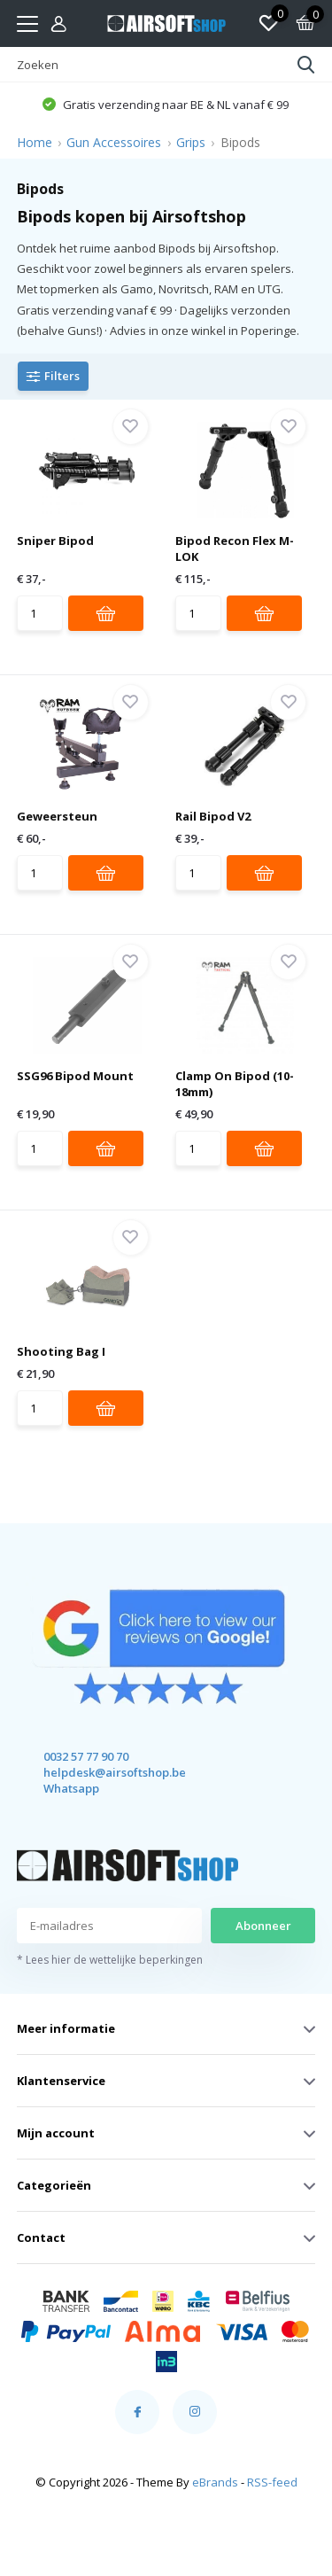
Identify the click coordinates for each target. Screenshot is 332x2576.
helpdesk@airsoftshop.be (98, 1772)
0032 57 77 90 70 (85, 1756)
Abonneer (263, 1926)
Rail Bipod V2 (213, 816)
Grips (190, 142)
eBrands (215, 2482)
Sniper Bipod (55, 541)
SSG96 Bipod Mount (75, 1076)
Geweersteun (57, 816)
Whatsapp (71, 1788)
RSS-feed (272, 2482)
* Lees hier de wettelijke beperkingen (110, 1959)
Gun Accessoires (113, 142)
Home (34, 142)
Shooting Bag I (61, 1351)
